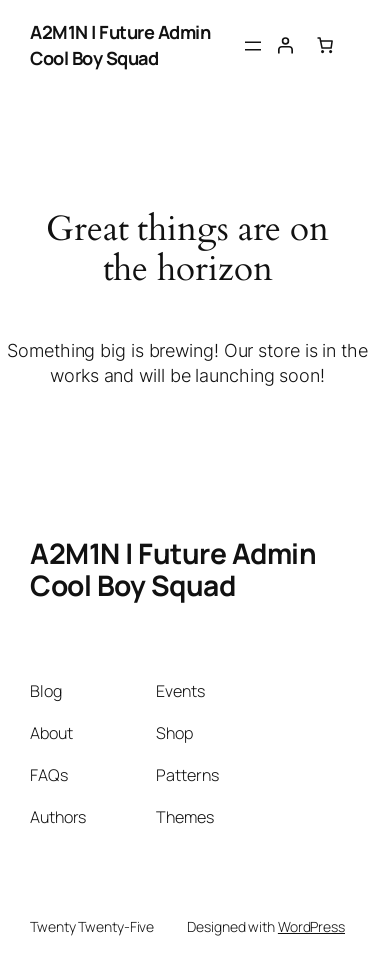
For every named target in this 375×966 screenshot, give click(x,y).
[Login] (285, 45)
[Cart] (325, 45)
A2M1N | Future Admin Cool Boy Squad (120, 45)
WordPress (311, 926)
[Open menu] (253, 46)
